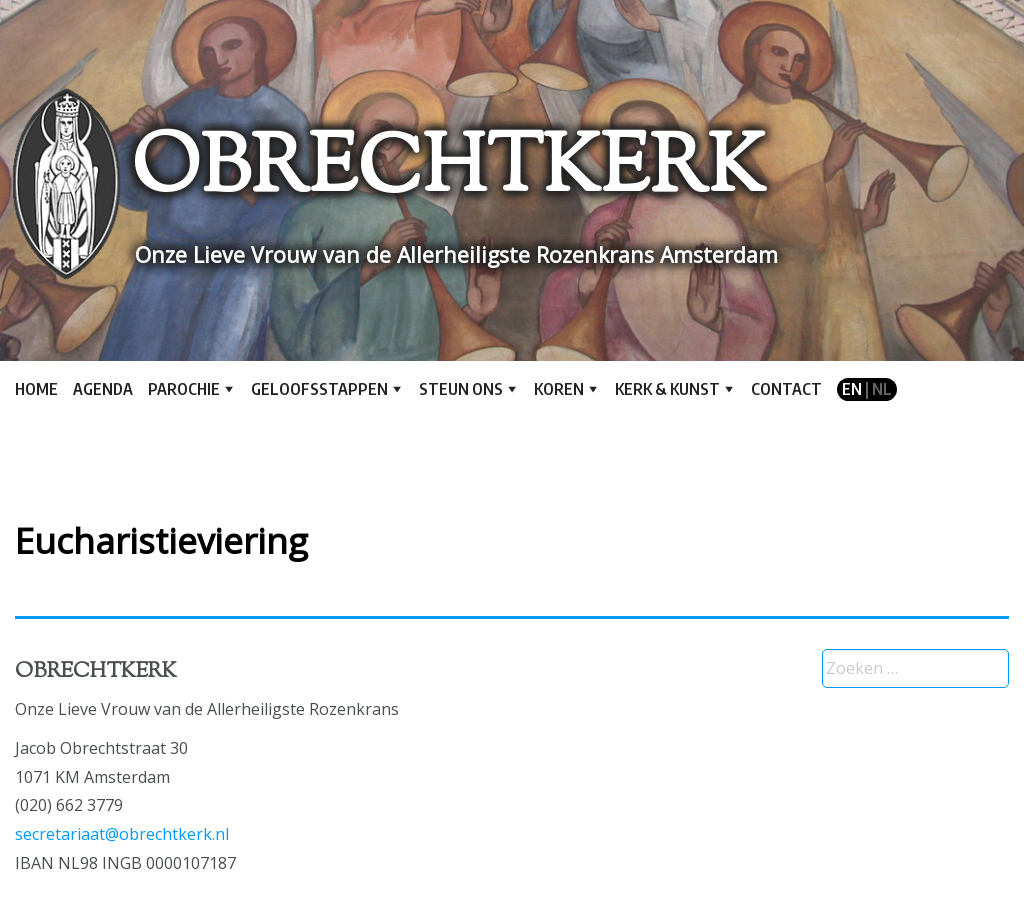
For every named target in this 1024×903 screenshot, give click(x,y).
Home (36, 389)
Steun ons (461, 389)
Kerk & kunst (667, 389)
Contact (786, 389)
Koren (559, 389)
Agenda (103, 389)
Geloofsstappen (319, 389)
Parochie (184, 389)
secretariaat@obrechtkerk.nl (122, 834)
